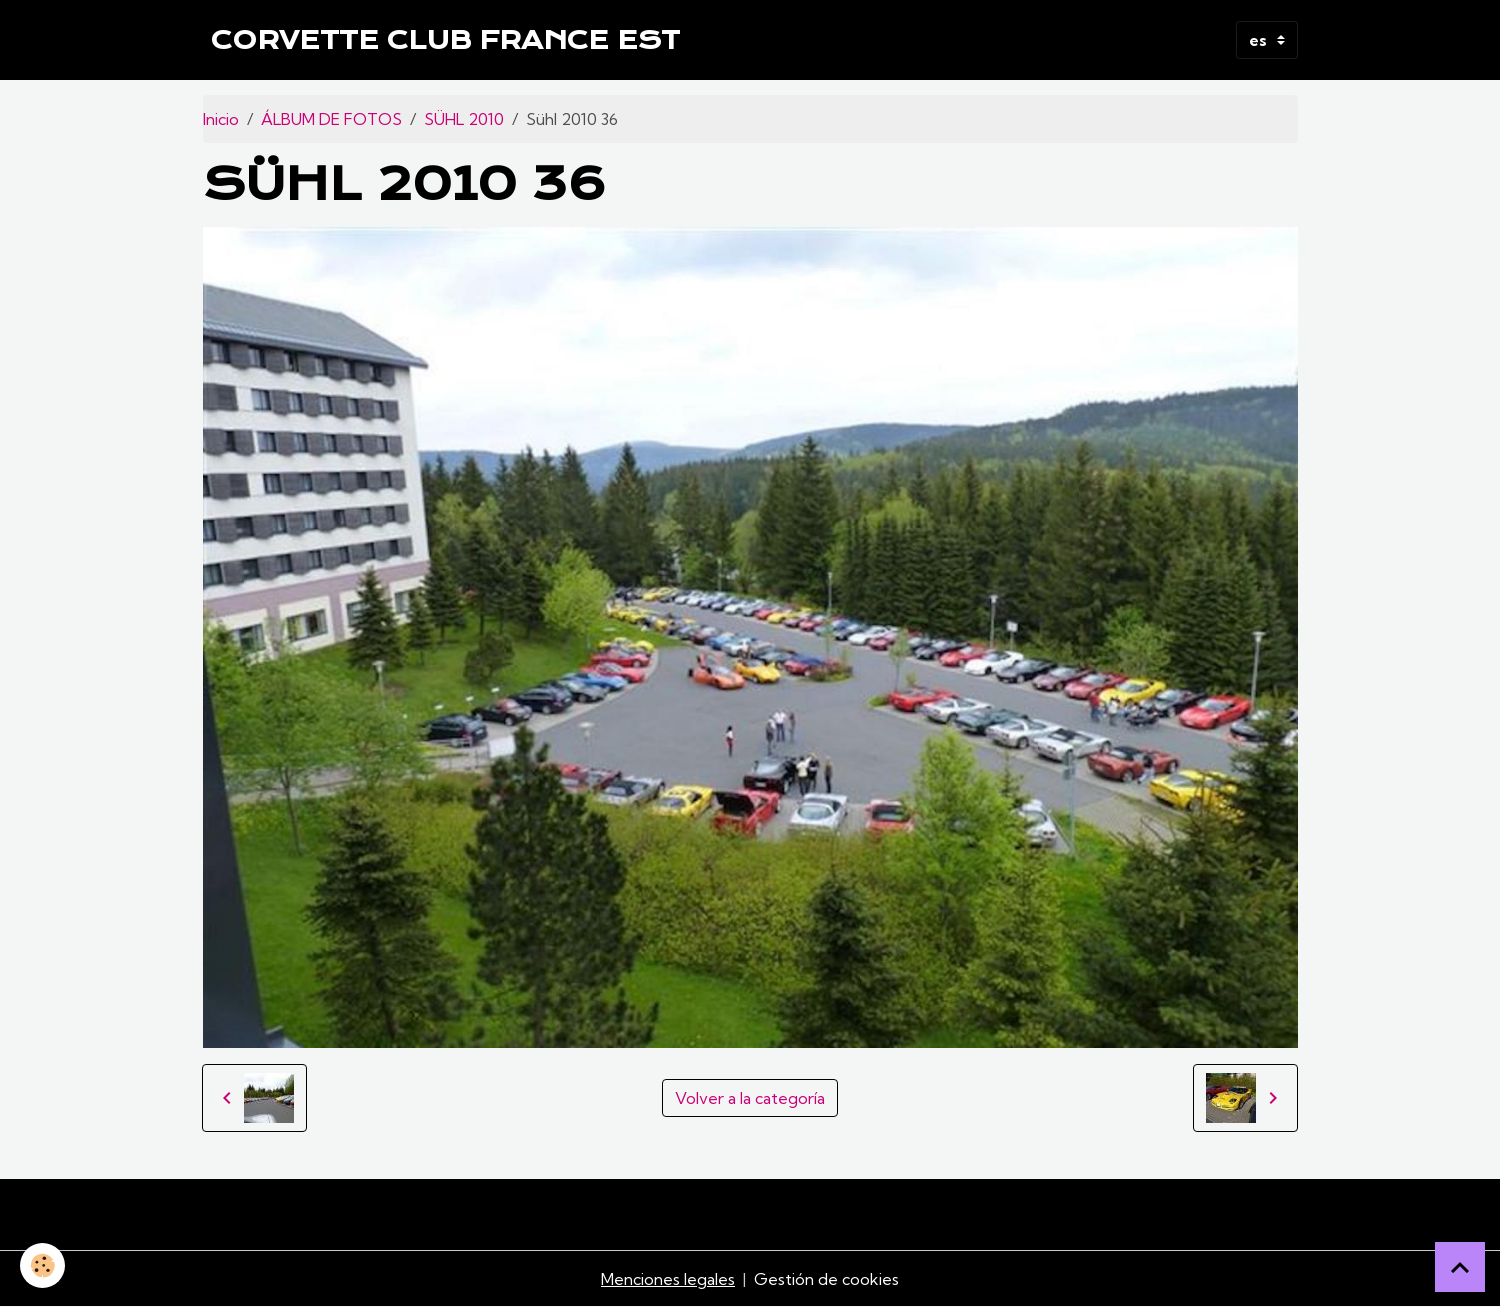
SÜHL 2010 (464, 119)
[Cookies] (42, 1265)
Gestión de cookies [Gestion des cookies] (826, 1279)
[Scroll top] (1460, 1267)
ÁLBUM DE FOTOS (331, 119)
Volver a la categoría (750, 1098)
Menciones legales (668, 1279)
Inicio (221, 119)
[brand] (445, 40)
